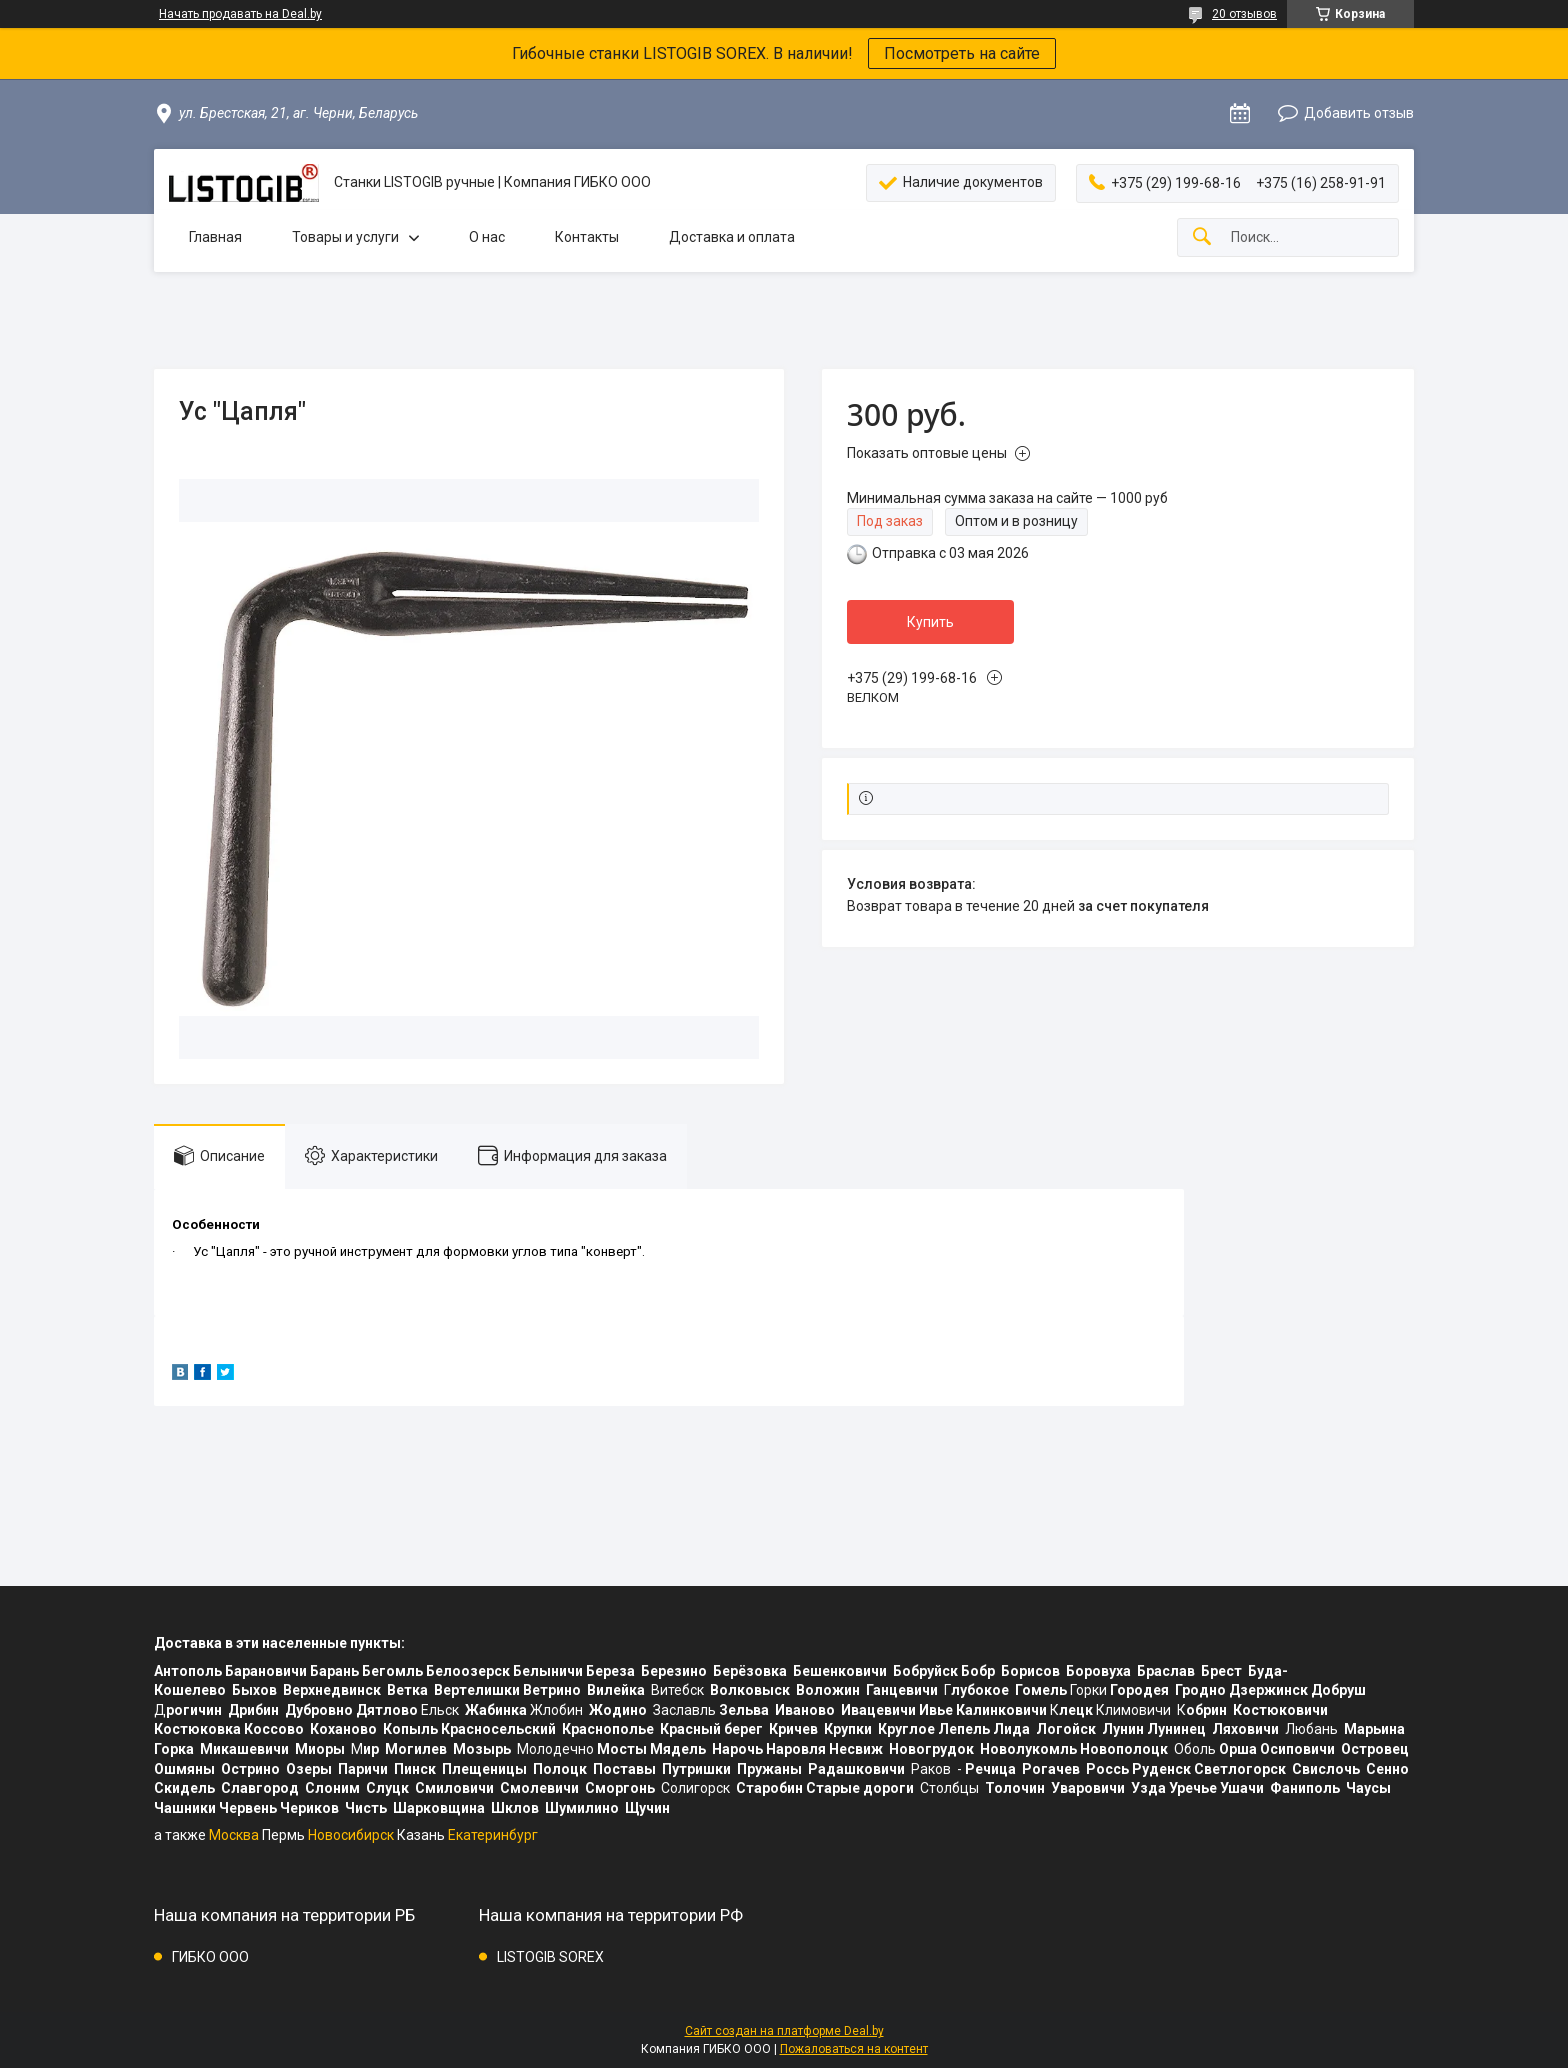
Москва (234, 1835)
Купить (930, 622)
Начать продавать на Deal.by (240, 14)
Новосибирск (351, 1835)
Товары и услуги (345, 237)
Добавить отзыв (1359, 113)
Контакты (587, 237)
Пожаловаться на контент (854, 2049)
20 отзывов (1244, 14)
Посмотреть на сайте (962, 53)
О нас (487, 237)
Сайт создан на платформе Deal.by (784, 2031)
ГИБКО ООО (210, 1957)
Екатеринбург (493, 1835)
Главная (215, 237)
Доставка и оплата (732, 237)
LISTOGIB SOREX (550, 1957)
